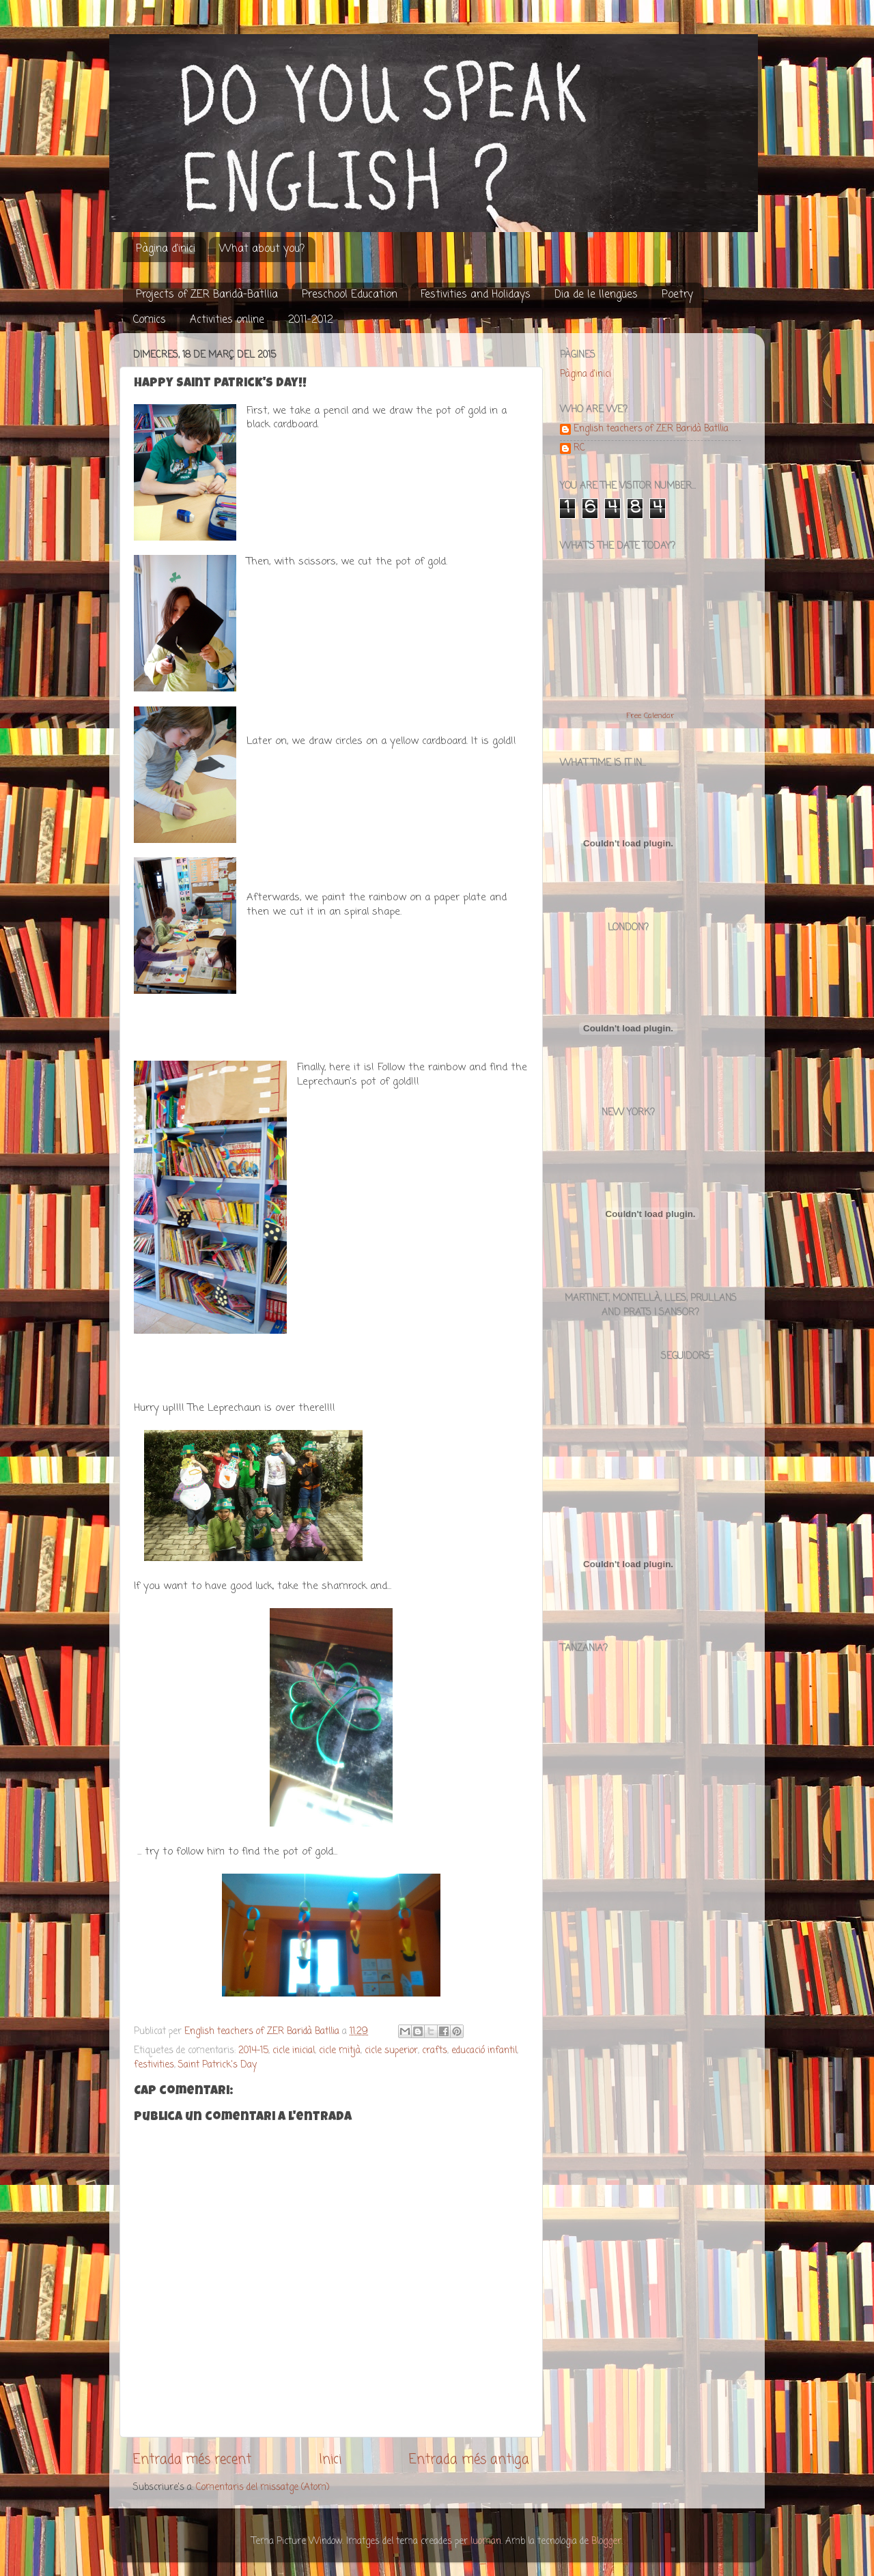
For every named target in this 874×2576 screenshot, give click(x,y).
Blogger (606, 2541)
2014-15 (253, 2051)
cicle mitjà (340, 2051)
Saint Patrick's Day (217, 2065)
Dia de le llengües (596, 294)
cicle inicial (293, 2051)
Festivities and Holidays (476, 294)
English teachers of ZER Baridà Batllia (651, 430)
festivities (154, 2065)
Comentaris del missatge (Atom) (262, 2487)
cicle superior (391, 2051)
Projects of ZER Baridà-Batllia (207, 294)
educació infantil (484, 2051)
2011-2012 (310, 320)
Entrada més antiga (469, 2460)
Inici (330, 2460)
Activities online (227, 320)
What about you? (262, 249)
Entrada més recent (192, 2460)
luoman (485, 2541)
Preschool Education (349, 294)
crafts (434, 2051)
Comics (149, 320)
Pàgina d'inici (165, 249)
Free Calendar (650, 716)
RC (579, 449)
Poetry (677, 294)
